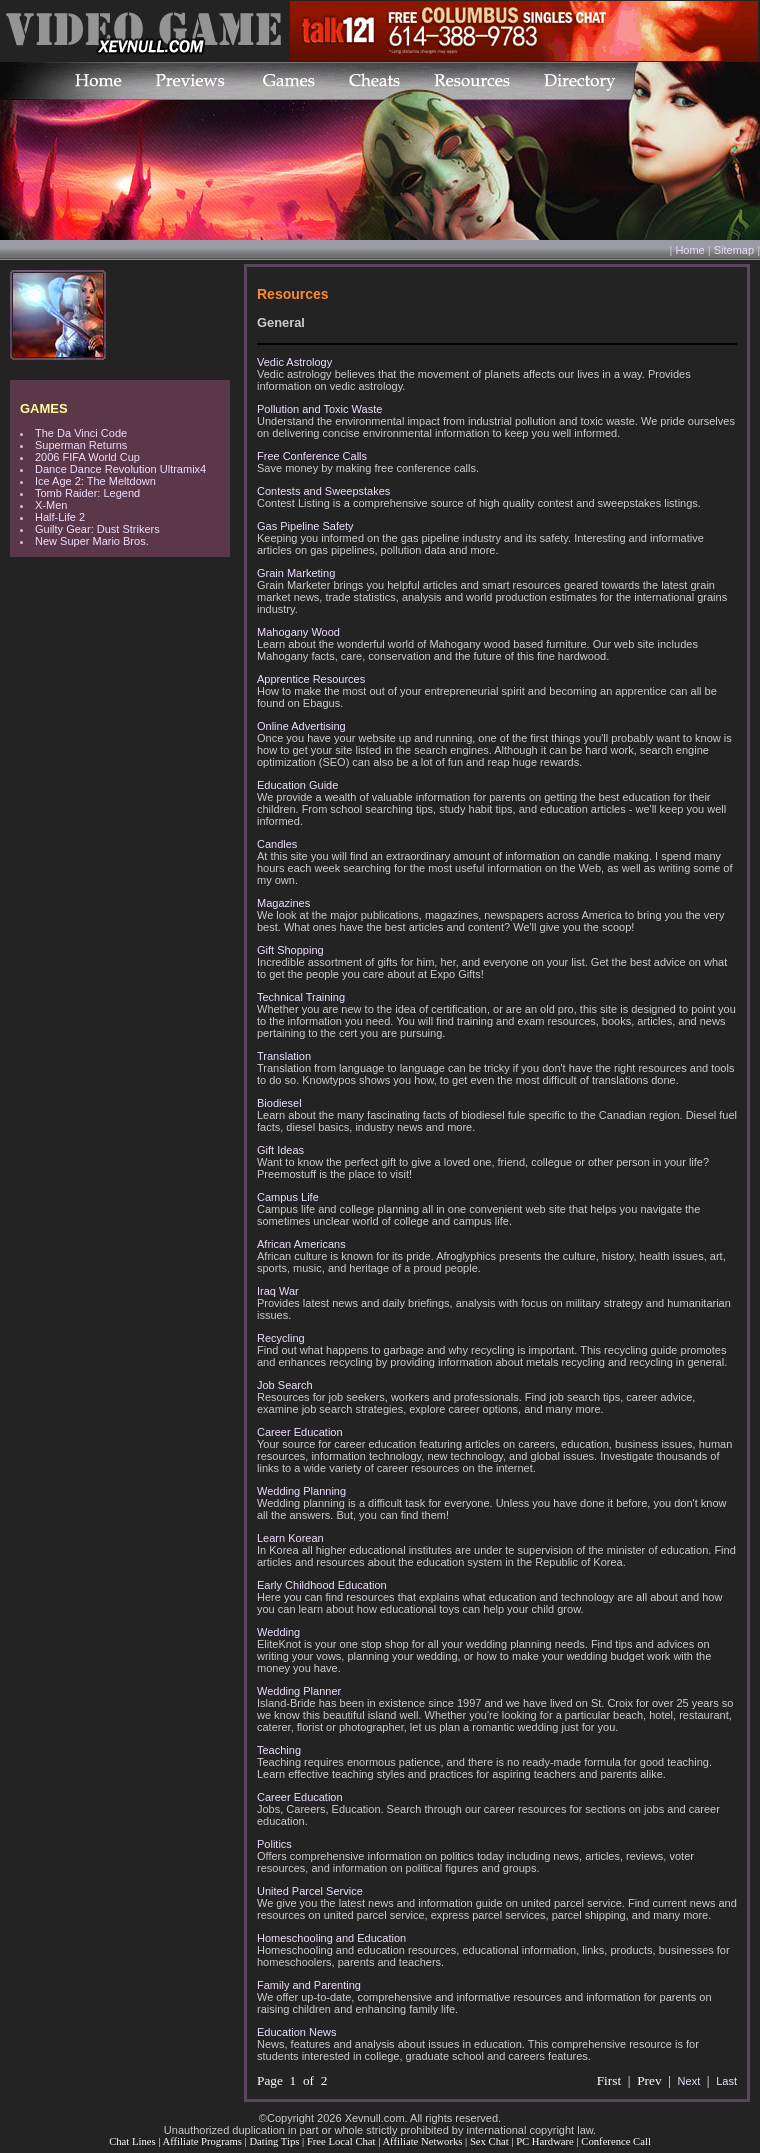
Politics (274, 1844)
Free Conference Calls (312, 456)
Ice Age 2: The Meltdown (95, 481)
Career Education (300, 1432)
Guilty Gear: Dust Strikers (97, 529)
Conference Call (616, 2141)
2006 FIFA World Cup (87, 457)
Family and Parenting (309, 1985)
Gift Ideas (280, 1150)
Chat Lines (132, 2141)
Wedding (278, 1632)
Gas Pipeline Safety (305, 526)
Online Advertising (301, 726)
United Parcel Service (310, 1891)
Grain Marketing (296, 573)
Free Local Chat (341, 2141)
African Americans (301, 1244)
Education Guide (297, 785)
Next (689, 2081)
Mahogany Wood (298, 632)
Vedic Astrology (294, 362)
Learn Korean (290, 1538)
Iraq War (278, 1291)
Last (726, 2081)
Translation (284, 1056)
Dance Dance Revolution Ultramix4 (120, 469)
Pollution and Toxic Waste (319, 409)
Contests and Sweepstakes (323, 491)
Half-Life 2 (60, 517)
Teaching (279, 1750)
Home (689, 250)
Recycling (281, 1338)
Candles (277, 844)
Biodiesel (279, 1103)
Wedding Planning (301, 1491)
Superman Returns (81, 445)
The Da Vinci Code (81, 433)
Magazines (283, 903)
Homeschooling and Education (331, 1938)
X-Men (51, 505)
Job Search (285, 1385)
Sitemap (734, 250)
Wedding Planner (299, 1691)
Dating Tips (274, 2141)
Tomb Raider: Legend (87, 493)
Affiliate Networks (422, 2141)
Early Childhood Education (322, 1585)
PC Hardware (545, 2141)
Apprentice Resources (311, 679)
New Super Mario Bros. (92, 541)
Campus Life (288, 1197)
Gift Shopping (290, 950)
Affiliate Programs (201, 2141)
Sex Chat (489, 2141)
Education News (297, 2032)
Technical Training (301, 997)
